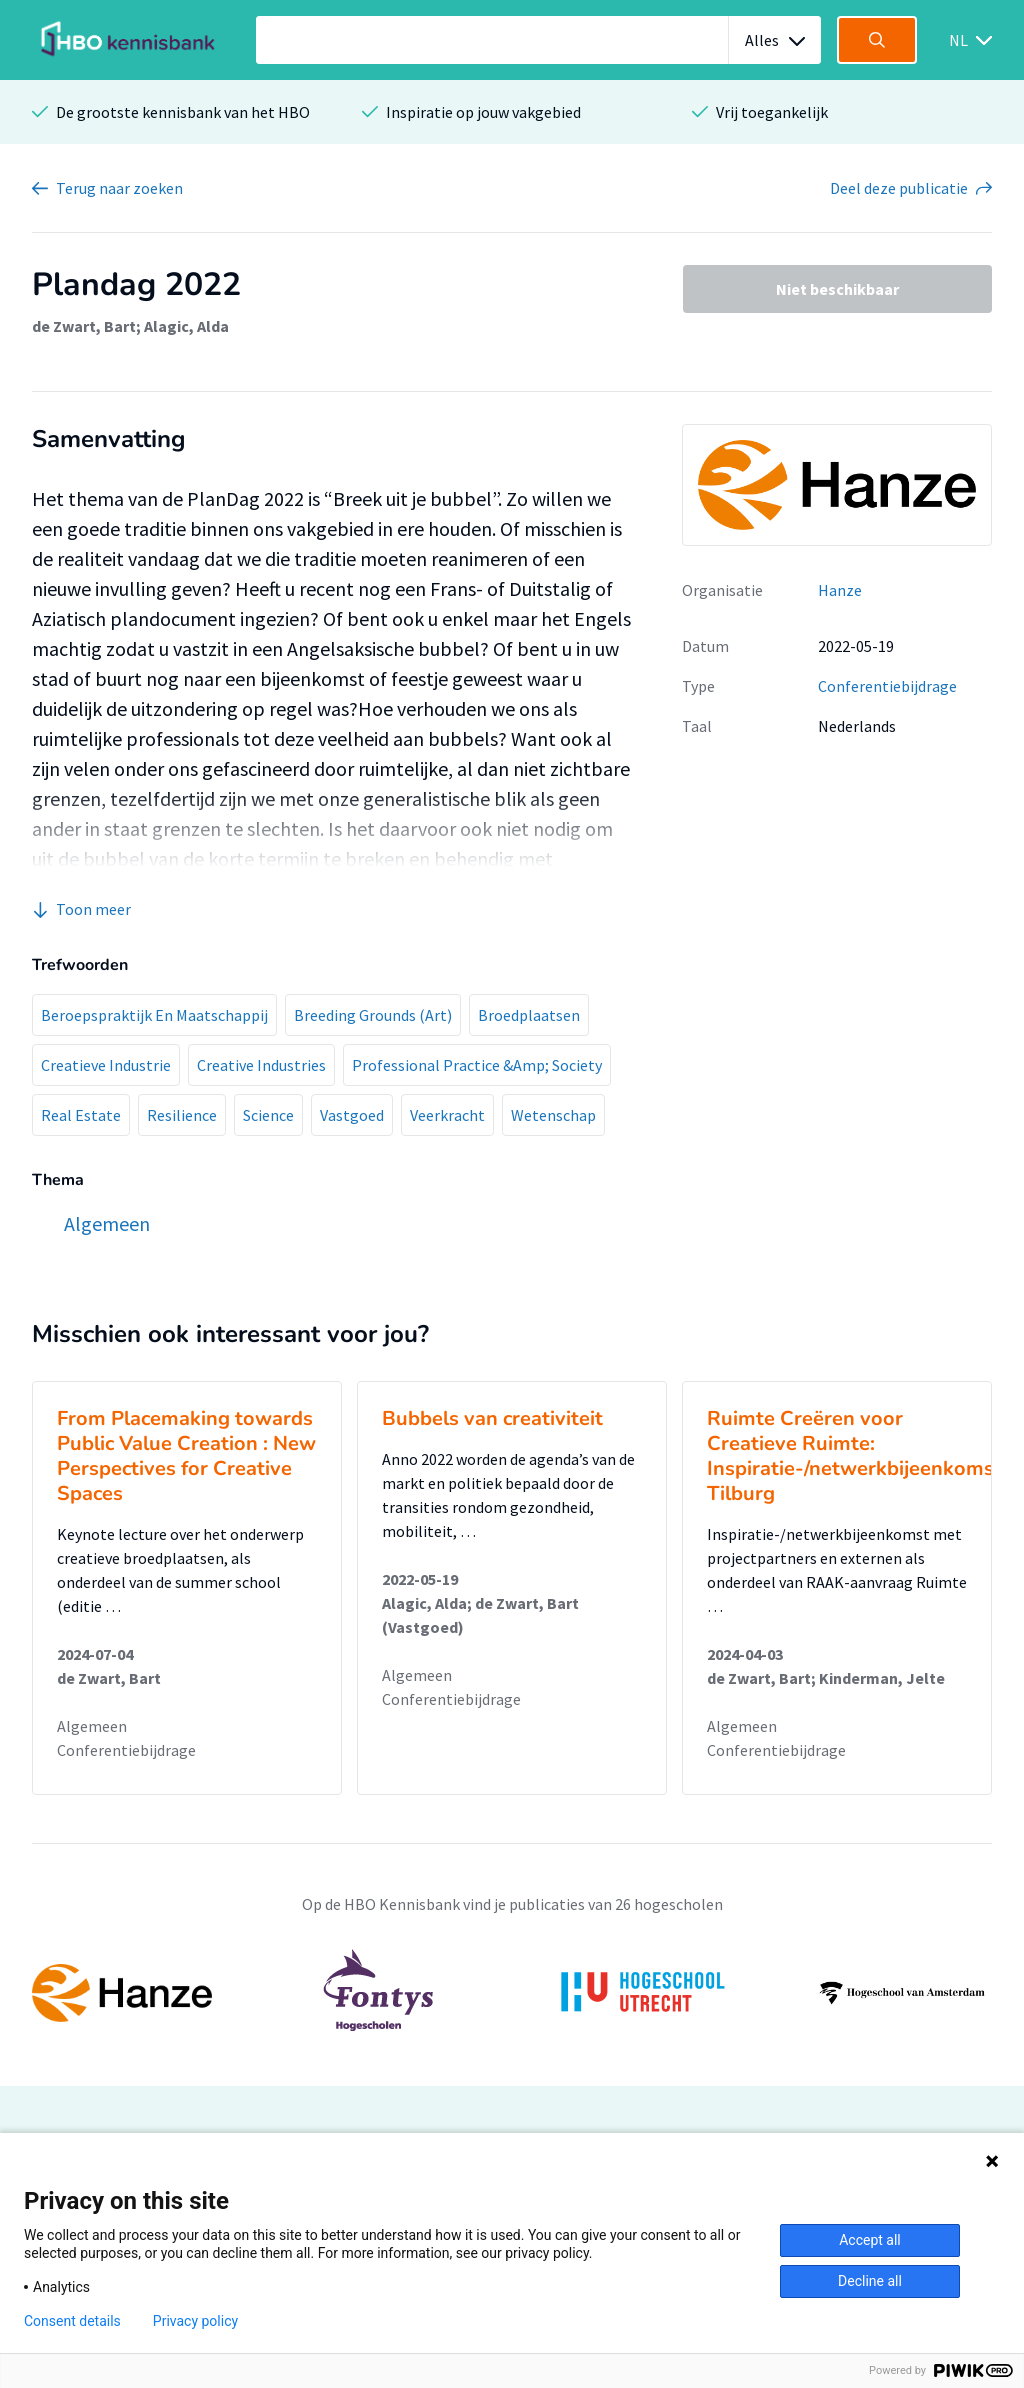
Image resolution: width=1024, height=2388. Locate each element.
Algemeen (92, 1726)
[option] (512, 1993)
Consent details (72, 2321)
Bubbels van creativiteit (492, 1418)
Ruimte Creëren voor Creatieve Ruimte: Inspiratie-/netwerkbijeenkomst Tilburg (854, 1456)
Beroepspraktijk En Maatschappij (154, 1015)
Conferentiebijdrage (887, 686)
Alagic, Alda (186, 326)
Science (268, 1115)
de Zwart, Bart (84, 326)
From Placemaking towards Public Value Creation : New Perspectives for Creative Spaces (186, 1456)
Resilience (182, 1115)
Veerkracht (447, 1115)
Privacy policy (195, 2321)
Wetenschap (553, 1115)
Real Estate (81, 1115)
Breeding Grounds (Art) (373, 1015)
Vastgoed (352, 1115)
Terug (119, 188)
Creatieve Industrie (106, 1065)
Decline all (870, 2281)
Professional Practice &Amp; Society (477, 1065)
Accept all (870, 2240)
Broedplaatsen (529, 1015)
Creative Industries (261, 1065)
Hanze (840, 590)
